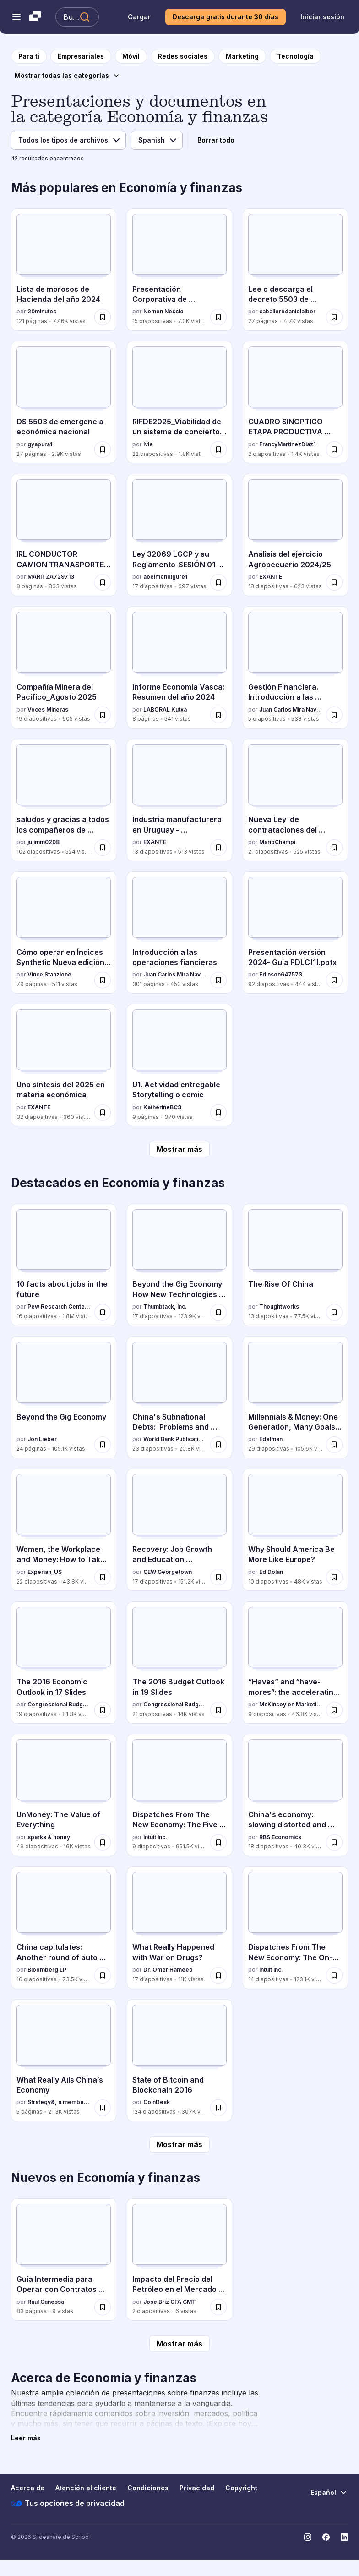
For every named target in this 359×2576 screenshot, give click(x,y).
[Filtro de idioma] (156, 140)
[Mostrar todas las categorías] (67, 75)
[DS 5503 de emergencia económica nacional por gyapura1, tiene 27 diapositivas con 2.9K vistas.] (63, 402)
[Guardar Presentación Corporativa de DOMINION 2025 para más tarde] (218, 317)
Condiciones (148, 2488)
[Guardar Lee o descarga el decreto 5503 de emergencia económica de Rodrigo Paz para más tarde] (334, 317)
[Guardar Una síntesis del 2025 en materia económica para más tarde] (102, 1112)
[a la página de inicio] (29, 56)
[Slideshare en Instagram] (307, 2537)
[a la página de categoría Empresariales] (80, 56)
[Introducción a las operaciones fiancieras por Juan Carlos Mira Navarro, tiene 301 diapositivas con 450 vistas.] (179, 932)
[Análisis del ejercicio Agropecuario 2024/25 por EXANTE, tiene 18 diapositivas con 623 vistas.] (295, 535)
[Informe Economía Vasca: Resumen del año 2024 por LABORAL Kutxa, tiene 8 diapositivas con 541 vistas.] (179, 667)
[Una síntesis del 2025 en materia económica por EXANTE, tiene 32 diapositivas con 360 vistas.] (63, 1065)
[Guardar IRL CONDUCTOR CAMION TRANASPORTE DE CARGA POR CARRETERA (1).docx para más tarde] (102, 582)
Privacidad (197, 2488)
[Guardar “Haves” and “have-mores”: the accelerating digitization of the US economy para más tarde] (334, 1710)
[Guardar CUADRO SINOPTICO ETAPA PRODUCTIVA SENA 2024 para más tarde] (334, 449)
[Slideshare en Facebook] (326, 2537)
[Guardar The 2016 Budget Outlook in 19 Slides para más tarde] (218, 1710)
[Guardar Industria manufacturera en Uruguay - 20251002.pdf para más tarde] (218, 847)
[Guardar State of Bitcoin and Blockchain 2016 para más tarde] (218, 2107)
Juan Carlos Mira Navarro (290, 709)
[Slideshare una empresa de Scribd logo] (35, 16)
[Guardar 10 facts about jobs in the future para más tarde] (102, 1312)
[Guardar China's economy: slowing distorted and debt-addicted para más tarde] (334, 1842)
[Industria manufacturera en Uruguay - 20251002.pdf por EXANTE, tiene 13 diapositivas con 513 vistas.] (179, 799)
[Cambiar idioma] (329, 2492)
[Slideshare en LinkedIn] (344, 2537)
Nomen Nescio (163, 311)
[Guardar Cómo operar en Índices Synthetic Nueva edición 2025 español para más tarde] (102, 980)
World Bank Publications (175, 1439)
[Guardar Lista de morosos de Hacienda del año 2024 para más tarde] (102, 317)
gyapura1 (39, 444)
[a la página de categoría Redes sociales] (183, 56)
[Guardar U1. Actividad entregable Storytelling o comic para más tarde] (218, 1112)
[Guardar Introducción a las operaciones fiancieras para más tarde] (218, 980)
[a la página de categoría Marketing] (242, 56)
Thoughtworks (279, 1306)
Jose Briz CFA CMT (169, 2301)
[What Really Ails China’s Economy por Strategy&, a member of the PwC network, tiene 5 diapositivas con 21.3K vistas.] (63, 2060)
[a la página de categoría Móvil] (131, 56)
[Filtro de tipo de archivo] (68, 140)
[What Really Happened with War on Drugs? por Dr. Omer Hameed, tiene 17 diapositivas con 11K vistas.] (179, 1927)
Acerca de (27, 2488)
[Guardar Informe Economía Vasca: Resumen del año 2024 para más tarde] (218, 715)
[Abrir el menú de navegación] (16, 16)
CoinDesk (156, 2102)
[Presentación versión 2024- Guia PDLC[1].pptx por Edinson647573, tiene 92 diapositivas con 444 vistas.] (295, 932)
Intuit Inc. (155, 1837)
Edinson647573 (280, 974)
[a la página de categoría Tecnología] (295, 56)
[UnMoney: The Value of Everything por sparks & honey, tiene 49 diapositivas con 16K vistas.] (63, 1795)
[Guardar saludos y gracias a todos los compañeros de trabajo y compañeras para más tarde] (102, 847)
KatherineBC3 (162, 1107)
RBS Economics (280, 1837)
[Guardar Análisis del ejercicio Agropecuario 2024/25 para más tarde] (334, 582)
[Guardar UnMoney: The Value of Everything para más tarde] (102, 1842)
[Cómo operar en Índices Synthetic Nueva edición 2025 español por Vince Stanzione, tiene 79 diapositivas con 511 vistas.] (63, 932)
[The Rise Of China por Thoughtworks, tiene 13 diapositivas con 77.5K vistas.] (295, 1265)
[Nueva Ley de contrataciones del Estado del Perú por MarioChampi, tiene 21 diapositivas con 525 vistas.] (295, 799)
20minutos (41, 311)
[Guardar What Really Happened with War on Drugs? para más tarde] (218, 1975)
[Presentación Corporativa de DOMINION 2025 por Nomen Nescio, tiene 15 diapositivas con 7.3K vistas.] (179, 269)
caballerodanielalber (287, 311)
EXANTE (270, 576)
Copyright (241, 2488)
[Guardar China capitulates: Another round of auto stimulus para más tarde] (102, 1975)
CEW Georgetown (167, 1571)
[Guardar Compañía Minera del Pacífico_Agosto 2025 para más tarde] (102, 715)
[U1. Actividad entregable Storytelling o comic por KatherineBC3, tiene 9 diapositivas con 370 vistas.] (179, 1065)
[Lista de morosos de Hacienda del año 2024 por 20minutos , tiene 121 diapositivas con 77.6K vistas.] (63, 269)
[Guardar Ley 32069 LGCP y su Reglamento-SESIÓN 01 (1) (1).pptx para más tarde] (218, 582)
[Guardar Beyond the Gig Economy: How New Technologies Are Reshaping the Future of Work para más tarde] (218, 1312)
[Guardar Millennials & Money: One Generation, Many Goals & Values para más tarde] (334, 1444)
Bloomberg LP (46, 1969)
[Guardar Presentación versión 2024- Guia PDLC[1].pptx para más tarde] (334, 980)
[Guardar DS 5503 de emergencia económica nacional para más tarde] (102, 449)
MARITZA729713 (50, 576)
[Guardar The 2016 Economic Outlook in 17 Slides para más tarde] (102, 1710)
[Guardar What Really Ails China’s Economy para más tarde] (102, 2107)
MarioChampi (277, 842)
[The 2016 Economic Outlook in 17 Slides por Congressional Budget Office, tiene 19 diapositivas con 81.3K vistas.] (63, 1662)
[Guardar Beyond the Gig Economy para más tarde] (102, 1444)
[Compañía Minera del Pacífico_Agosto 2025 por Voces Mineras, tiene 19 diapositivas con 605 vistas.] (63, 667)
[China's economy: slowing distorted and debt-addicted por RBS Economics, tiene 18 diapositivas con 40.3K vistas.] (295, 1795)
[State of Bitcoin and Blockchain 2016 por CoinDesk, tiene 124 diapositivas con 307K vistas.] (179, 2060)
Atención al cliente (85, 2488)
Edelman (271, 1439)
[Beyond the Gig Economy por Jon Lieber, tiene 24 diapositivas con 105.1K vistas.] (63, 1397)
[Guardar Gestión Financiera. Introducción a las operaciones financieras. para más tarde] (334, 715)
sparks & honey (48, 1837)
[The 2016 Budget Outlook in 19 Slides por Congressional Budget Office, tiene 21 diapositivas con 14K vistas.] (179, 1662)
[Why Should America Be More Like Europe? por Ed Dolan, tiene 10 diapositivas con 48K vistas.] (295, 1529)
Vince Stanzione (49, 974)
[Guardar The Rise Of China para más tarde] (334, 1312)
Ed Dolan (271, 1571)
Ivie (148, 444)
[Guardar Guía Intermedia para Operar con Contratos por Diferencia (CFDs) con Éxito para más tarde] (102, 2307)
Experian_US (44, 1571)
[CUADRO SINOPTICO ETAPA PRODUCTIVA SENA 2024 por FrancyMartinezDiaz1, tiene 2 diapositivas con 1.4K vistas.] (295, 402)
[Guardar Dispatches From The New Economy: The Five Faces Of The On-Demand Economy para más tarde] (218, 1842)
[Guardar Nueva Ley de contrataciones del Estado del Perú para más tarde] (334, 847)
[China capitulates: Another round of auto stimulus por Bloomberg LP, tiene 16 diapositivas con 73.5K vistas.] (63, 1927)
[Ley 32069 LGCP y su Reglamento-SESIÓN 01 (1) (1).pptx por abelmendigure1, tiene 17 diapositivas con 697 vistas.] (179, 535)
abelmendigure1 (165, 576)
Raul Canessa (45, 2301)
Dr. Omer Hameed (168, 1969)
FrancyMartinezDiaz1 (287, 444)
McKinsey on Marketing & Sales (290, 1704)
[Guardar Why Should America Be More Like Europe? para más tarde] (334, 1577)
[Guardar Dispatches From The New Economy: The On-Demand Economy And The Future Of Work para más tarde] (334, 1975)
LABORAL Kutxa (165, 709)
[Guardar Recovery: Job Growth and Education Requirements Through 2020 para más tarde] (218, 1577)
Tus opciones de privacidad (68, 2503)
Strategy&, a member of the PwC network (59, 2102)
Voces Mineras (47, 709)
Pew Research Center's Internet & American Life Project (59, 1306)
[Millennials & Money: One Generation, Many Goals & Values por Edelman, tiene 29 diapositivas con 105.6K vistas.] (295, 1397)
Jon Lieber (42, 1439)
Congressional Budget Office (59, 1704)
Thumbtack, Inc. (165, 1306)
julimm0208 (43, 842)
